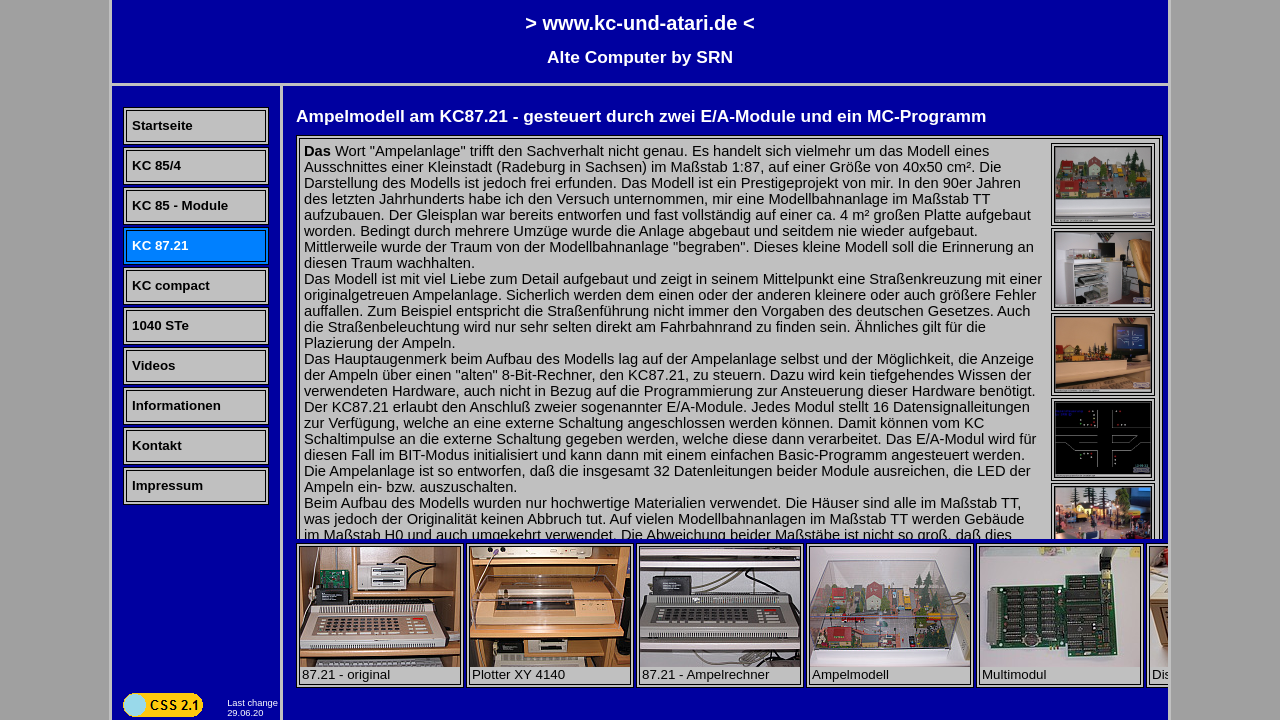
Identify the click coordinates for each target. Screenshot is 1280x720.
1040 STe (160, 325)
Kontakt (157, 445)
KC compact (171, 285)
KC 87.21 (160, 245)
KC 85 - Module (180, 205)
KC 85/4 (156, 165)
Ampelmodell (890, 668)
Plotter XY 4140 (550, 668)
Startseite (162, 125)
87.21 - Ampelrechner (720, 668)
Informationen (176, 405)
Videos (153, 365)
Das (317, 151)
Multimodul (1060, 668)
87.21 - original (380, 668)
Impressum (167, 485)
